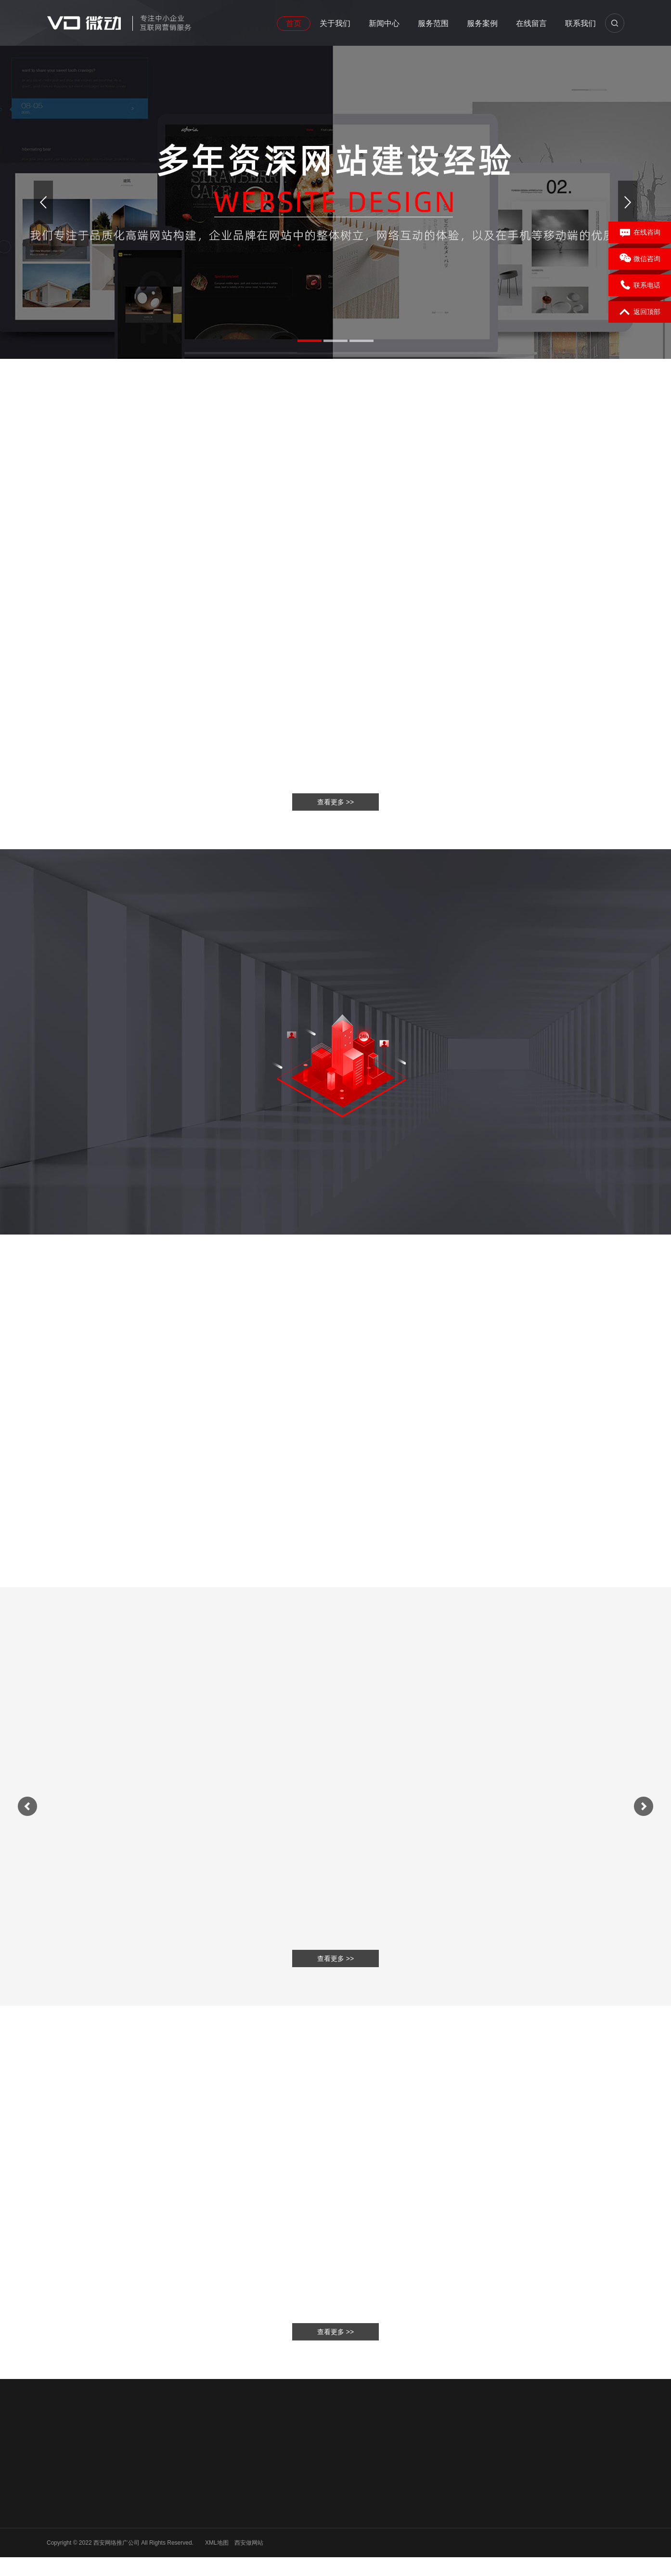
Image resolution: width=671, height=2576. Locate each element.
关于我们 (335, 23)
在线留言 (531, 23)
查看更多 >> (335, 2332)
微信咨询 (639, 259)
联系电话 (639, 285)
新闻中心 (384, 23)
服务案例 (482, 23)
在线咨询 (639, 232)
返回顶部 (639, 312)
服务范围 (433, 23)
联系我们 (580, 23)
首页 (293, 23)
